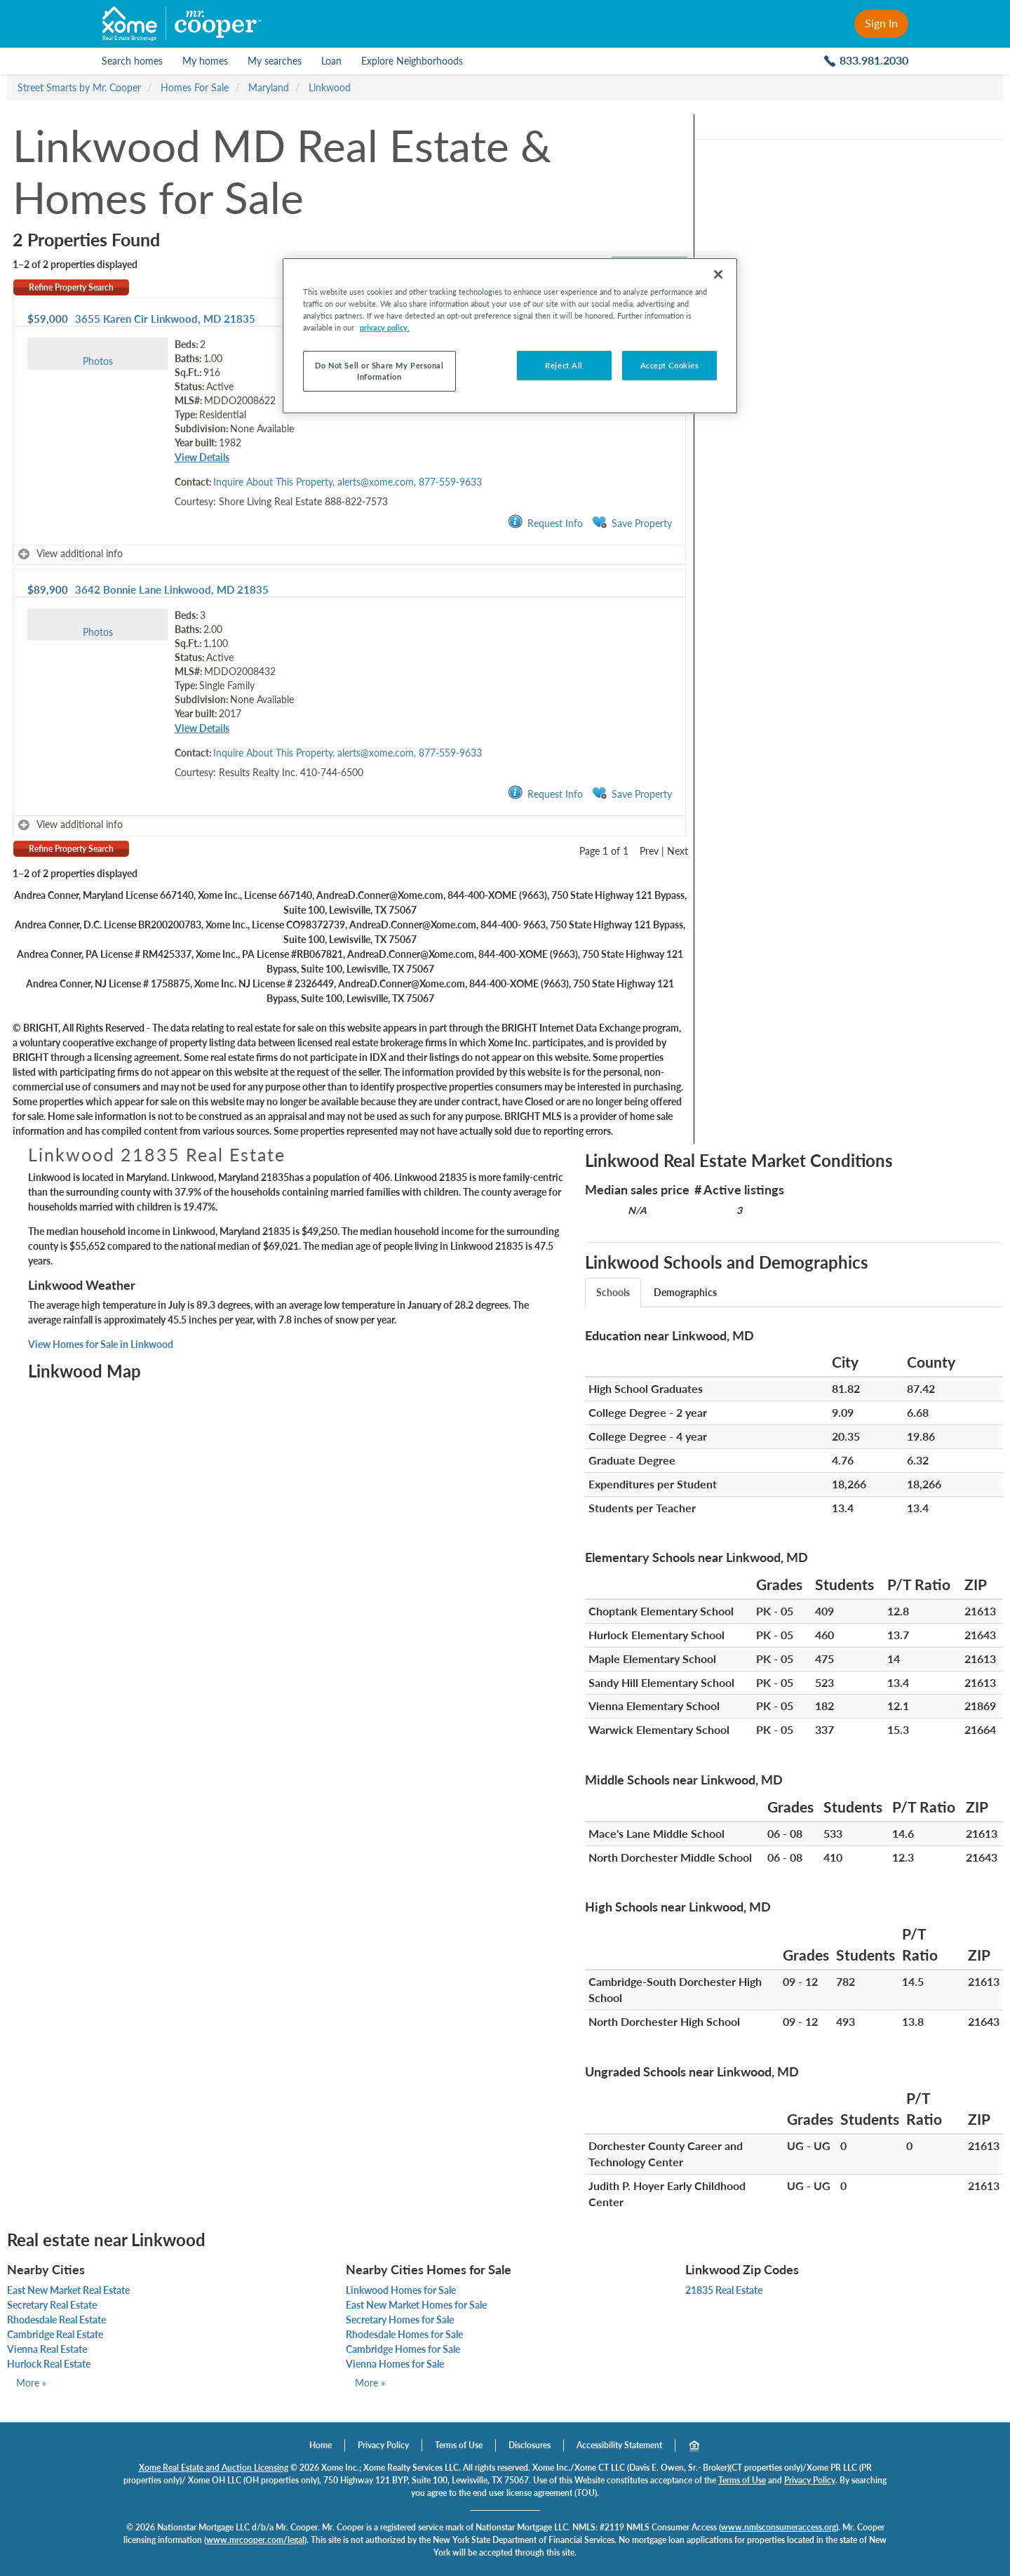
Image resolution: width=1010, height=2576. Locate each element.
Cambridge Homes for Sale (403, 2349)
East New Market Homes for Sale (416, 2305)
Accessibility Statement (619, 2445)
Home (320, 2445)
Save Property (632, 522)
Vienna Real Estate (47, 2349)
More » (31, 2383)
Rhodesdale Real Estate (56, 2319)
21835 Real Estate (723, 2290)
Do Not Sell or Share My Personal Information (379, 371)
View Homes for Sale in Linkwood (100, 1344)
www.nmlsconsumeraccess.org (778, 2527)
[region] (510, 336)
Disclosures (530, 2445)
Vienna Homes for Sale (395, 2364)
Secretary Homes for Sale (400, 2319)
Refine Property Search (71, 287)
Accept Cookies (669, 365)
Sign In (881, 22)
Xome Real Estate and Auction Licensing (213, 2467)
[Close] (718, 274)
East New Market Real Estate (68, 2290)
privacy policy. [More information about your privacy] (385, 327)
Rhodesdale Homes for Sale (404, 2334)
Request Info (545, 522)
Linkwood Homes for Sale (401, 2290)
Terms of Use (459, 2445)
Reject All (564, 365)
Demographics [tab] (685, 1292)
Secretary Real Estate (52, 2305)
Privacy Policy (383, 2445)
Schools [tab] (613, 1292)
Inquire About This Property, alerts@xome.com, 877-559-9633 (347, 482)
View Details (202, 457)
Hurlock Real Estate (48, 2364)
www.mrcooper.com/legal (255, 2540)
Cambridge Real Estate (55, 2334)
